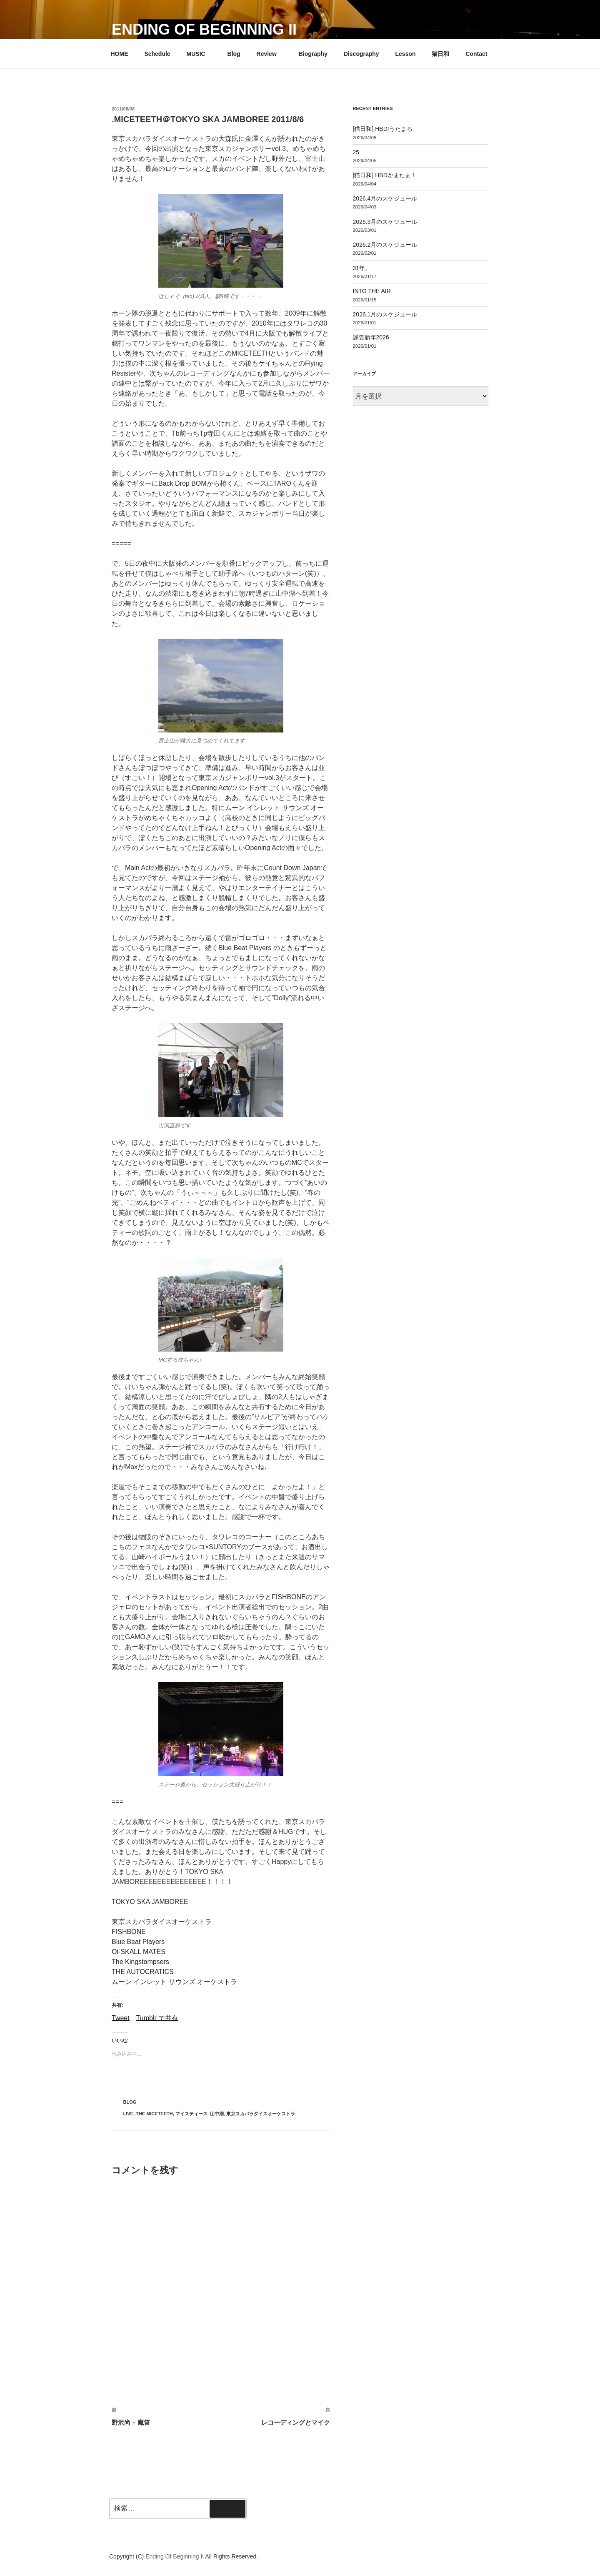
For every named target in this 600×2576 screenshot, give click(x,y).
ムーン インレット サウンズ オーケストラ (174, 1981)
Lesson (405, 53)
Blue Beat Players (138, 1941)
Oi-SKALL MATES (138, 1951)
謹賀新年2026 (371, 337)
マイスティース (191, 2113)
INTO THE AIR (372, 291)
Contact (476, 53)
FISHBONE (129, 1931)
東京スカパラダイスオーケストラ (162, 1921)
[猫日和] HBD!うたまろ (382, 128)
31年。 (362, 268)
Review (271, 53)
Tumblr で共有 (157, 2017)
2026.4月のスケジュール (385, 198)
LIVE (128, 2113)
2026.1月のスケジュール (385, 314)
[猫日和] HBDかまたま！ (385, 175)
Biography (313, 53)
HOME (119, 53)
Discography (361, 53)
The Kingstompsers (140, 1961)
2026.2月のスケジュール (385, 244)
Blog (234, 53)
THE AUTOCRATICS (143, 1971)
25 (356, 152)
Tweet (121, 2017)
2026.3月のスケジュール (385, 221)
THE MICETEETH (154, 2113)
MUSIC (200, 53)
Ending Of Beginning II (204, 29)
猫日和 (440, 53)
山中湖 (217, 2113)
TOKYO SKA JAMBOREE (150, 1901)
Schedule (157, 53)
